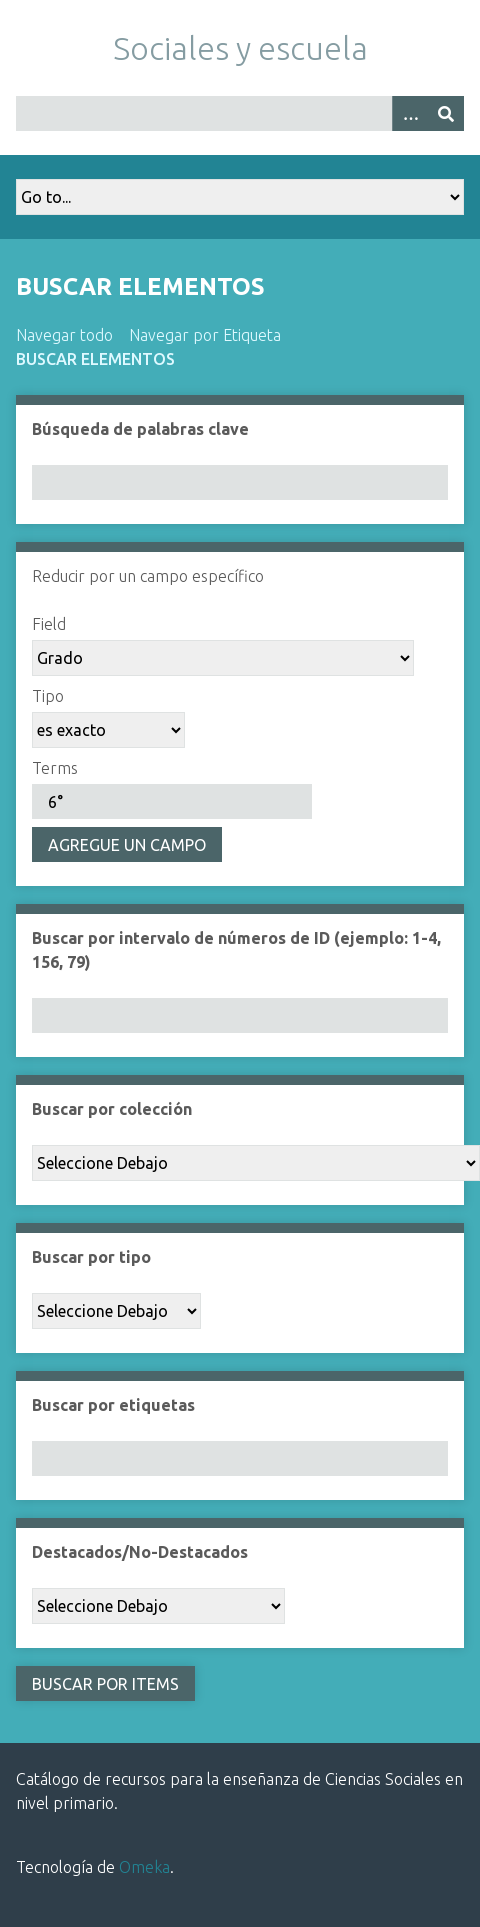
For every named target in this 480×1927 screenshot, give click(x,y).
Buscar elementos (95, 359)
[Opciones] (410, 113)
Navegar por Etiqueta (205, 335)
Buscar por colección (112, 1109)
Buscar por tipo (91, 1257)
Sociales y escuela (240, 48)
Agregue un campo (127, 845)
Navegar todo (64, 335)
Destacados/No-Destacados (140, 1552)
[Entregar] (446, 113)
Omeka (144, 1867)
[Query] (240, 113)
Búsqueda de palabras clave (140, 429)
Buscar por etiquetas (113, 1405)
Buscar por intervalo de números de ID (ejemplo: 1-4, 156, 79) (236, 950)
